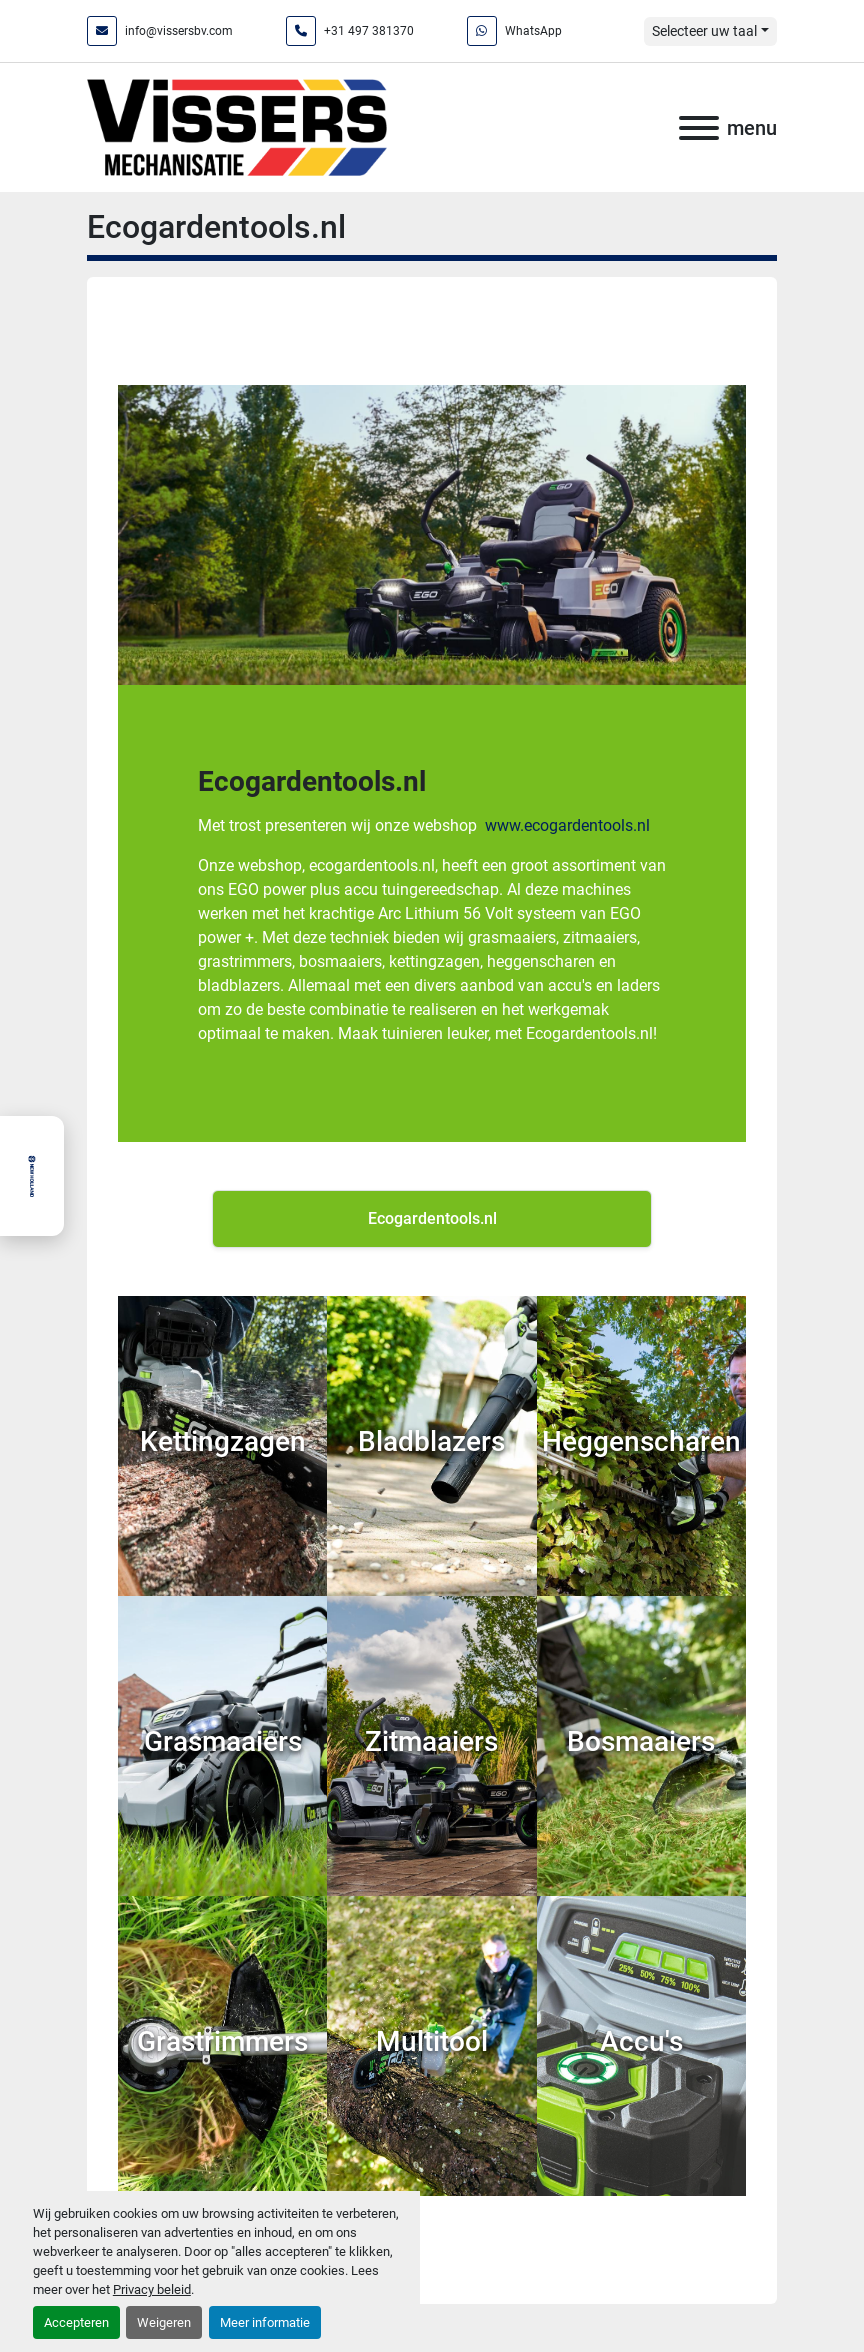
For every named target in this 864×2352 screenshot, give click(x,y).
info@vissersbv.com (179, 31)
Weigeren (164, 2322)
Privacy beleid (152, 2289)
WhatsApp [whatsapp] (533, 31)
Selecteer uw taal (704, 31)
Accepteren (76, 2322)
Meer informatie (265, 2322)
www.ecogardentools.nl (567, 825)
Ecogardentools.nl (312, 781)
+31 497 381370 (369, 31)
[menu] (699, 128)
